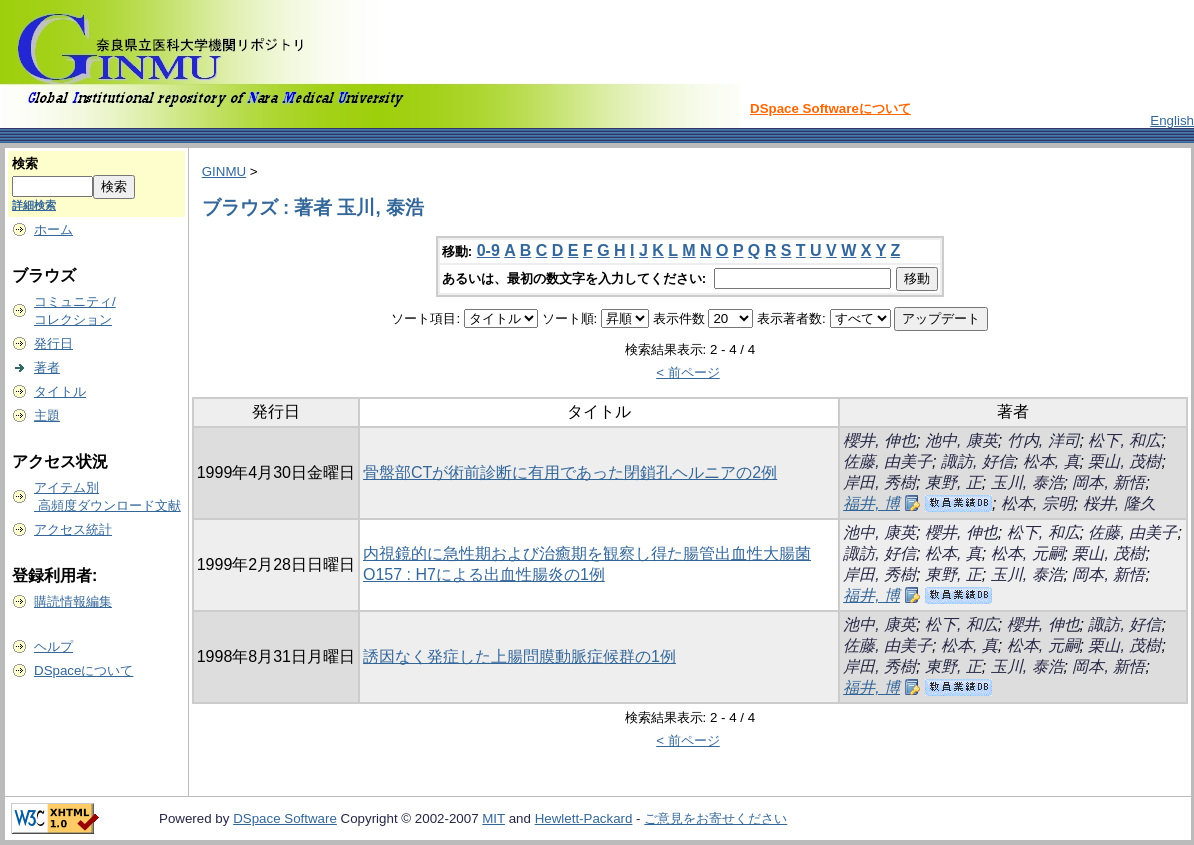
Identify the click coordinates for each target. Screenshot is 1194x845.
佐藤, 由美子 (887, 461)
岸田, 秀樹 (879, 482)
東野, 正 (953, 482)
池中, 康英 (961, 440)
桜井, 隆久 (1119, 503)
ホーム (53, 229)
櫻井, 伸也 (879, 440)
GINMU (224, 171)
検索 (25, 163)
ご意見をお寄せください (715, 818)
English (1172, 120)
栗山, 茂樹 (1124, 461)
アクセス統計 (73, 529)
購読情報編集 (73, 601)
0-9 (488, 250)
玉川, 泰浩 (1027, 482)
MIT (493, 818)
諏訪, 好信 (977, 461)
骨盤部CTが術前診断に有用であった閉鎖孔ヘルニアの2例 (570, 472)
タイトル (60, 391)
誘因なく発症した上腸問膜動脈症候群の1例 (519, 656)
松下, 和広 (1124, 440)
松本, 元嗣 (1027, 553)
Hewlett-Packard (584, 818)
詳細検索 (34, 205)
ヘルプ (53, 646)
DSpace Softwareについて (830, 108)
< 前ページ (688, 372)
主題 (47, 415)
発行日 (53, 343)
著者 (47, 367)
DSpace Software (285, 818)
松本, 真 (1051, 461)
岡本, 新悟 (1108, 482)
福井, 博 (871, 503)
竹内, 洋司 (1043, 440)
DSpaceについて (83, 670)
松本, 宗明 (1037, 503)
